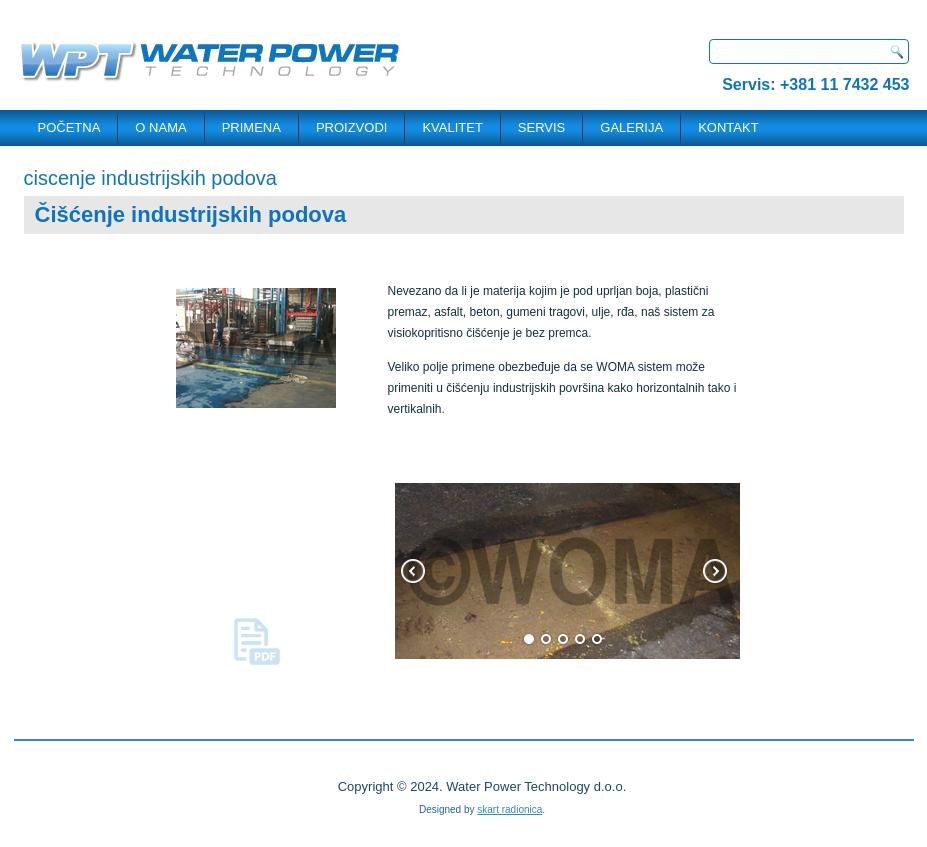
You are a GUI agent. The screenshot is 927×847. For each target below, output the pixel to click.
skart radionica (509, 809)
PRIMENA (251, 127)
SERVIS (541, 127)
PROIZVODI (352, 127)
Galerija (631, 127)
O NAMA (160, 127)
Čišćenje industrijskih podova (191, 214)
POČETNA (69, 127)
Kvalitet (452, 127)
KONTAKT (728, 127)
